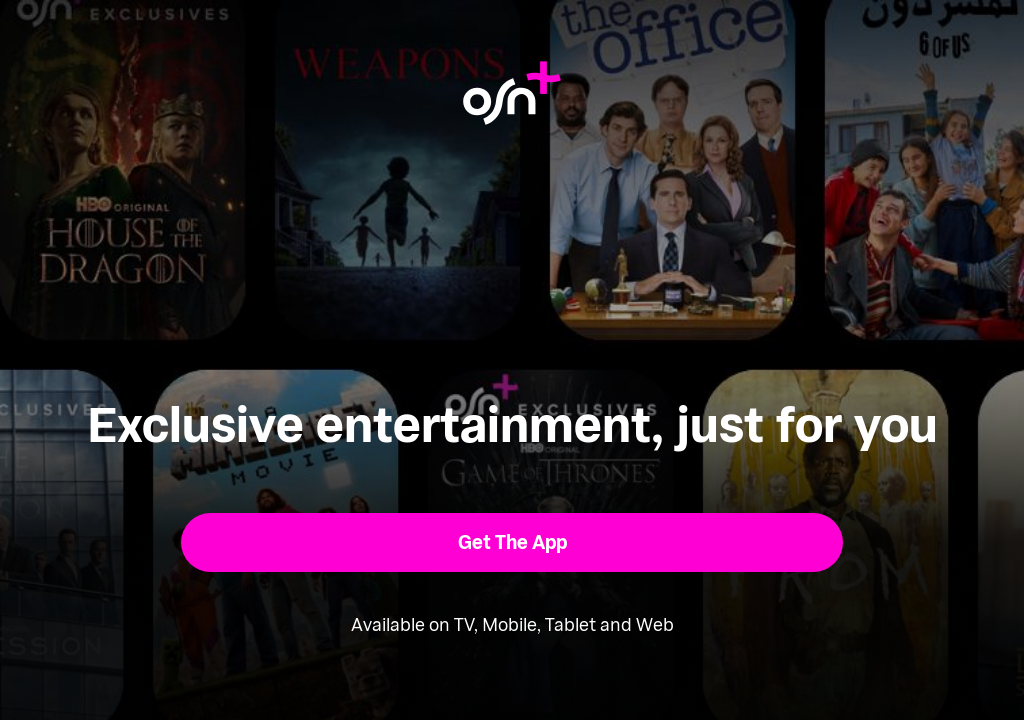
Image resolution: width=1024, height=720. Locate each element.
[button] (512, 542)
